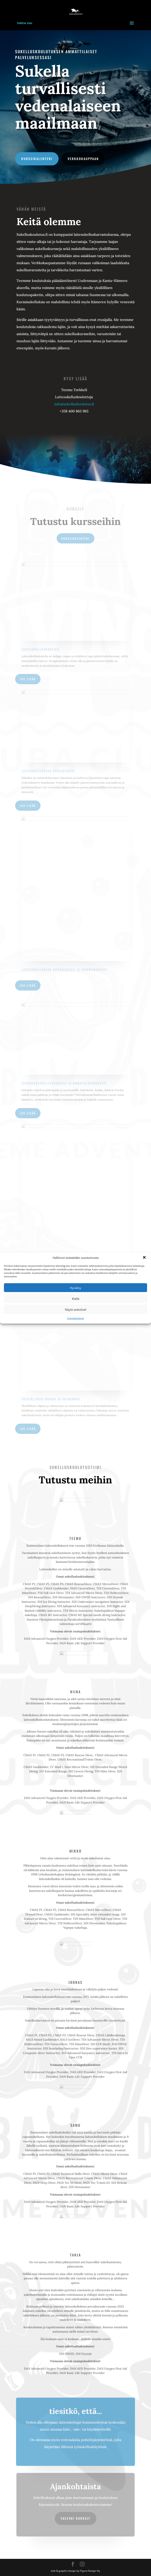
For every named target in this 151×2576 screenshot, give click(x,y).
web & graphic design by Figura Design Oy (75, 2570)
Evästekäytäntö (75, 1318)
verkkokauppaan (83, 158)
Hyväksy (75, 1288)
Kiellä (75, 1298)
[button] (144, 1257)
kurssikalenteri (36, 158)
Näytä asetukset (75, 1309)
